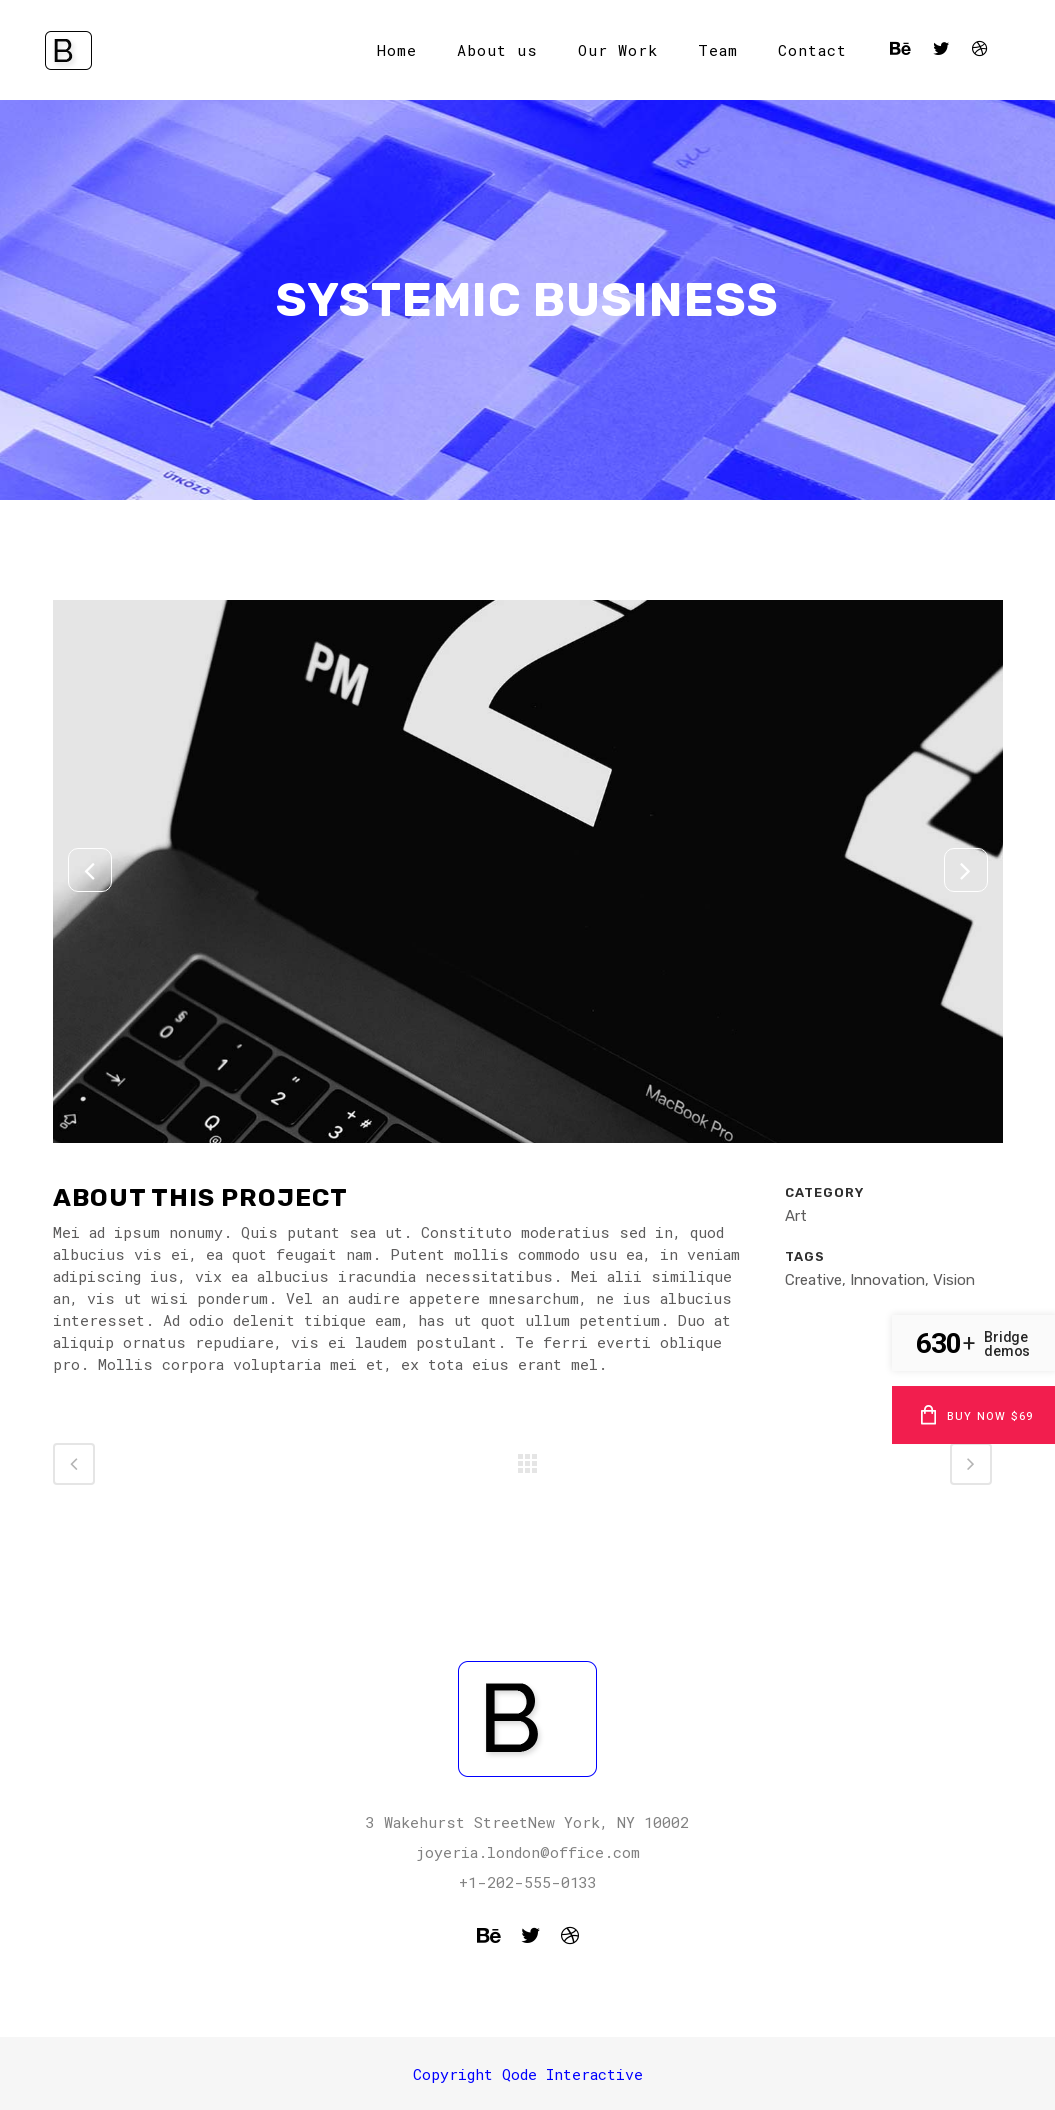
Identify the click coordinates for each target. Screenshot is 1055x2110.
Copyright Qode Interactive (528, 2074)
